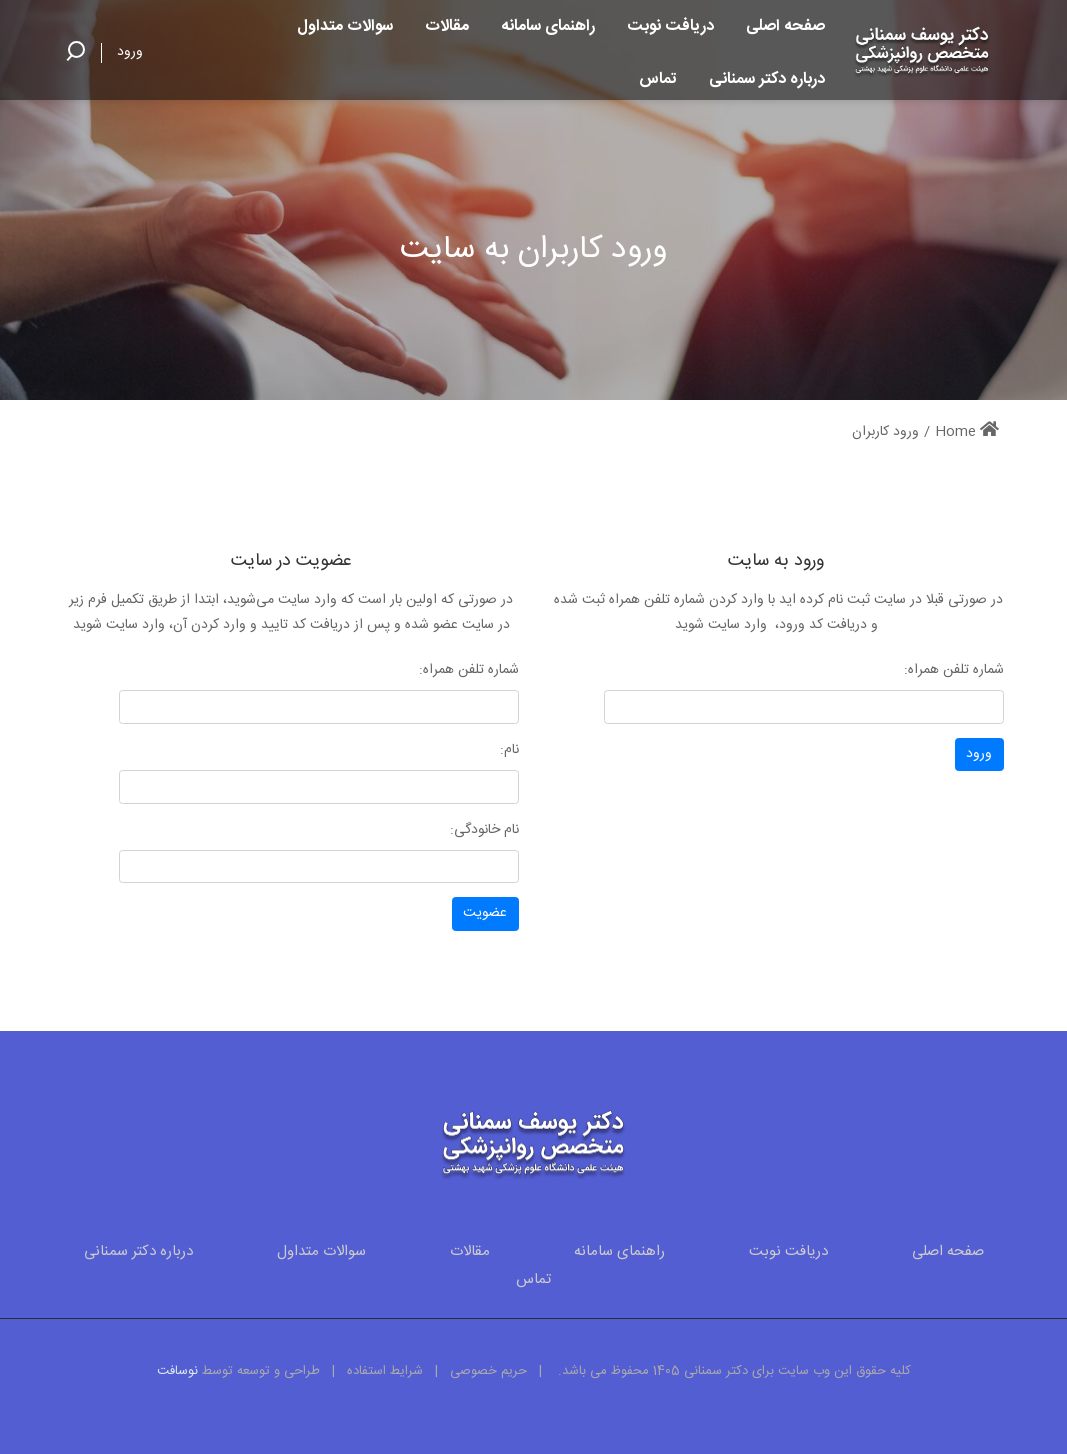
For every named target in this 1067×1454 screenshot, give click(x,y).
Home (967, 432)
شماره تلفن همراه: (954, 670)
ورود (130, 52)
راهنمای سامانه (619, 1251)
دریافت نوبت (788, 1251)
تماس (533, 1279)
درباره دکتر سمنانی (138, 1251)
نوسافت (177, 1371)
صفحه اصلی (948, 1251)
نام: (509, 750)
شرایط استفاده (385, 1371)
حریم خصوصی (488, 1371)
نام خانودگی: (484, 830)
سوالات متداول (321, 1251)
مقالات (470, 1251)
